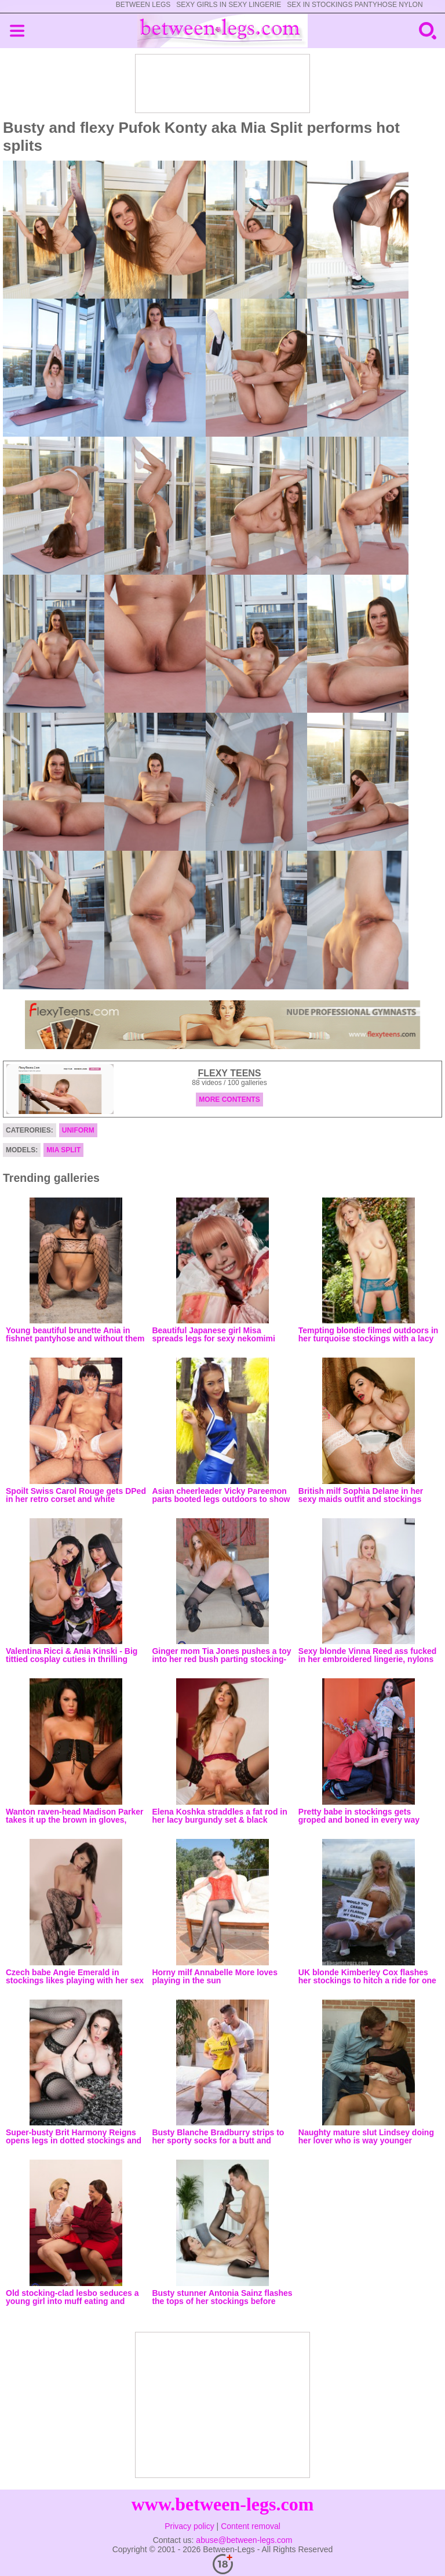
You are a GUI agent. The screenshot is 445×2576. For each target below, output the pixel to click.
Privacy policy (189, 2526)
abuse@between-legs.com (244, 2540)
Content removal (250, 2526)
